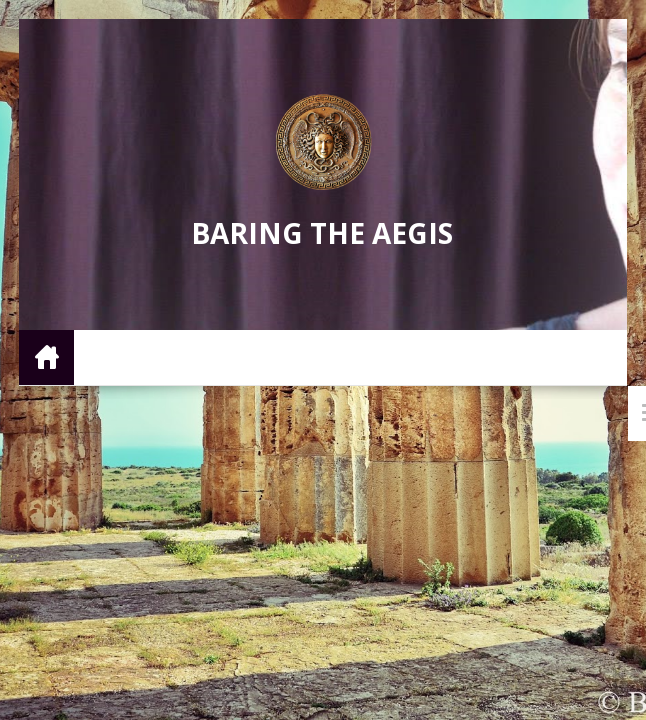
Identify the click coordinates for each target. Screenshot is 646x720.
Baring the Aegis (322, 233)
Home (46, 356)
